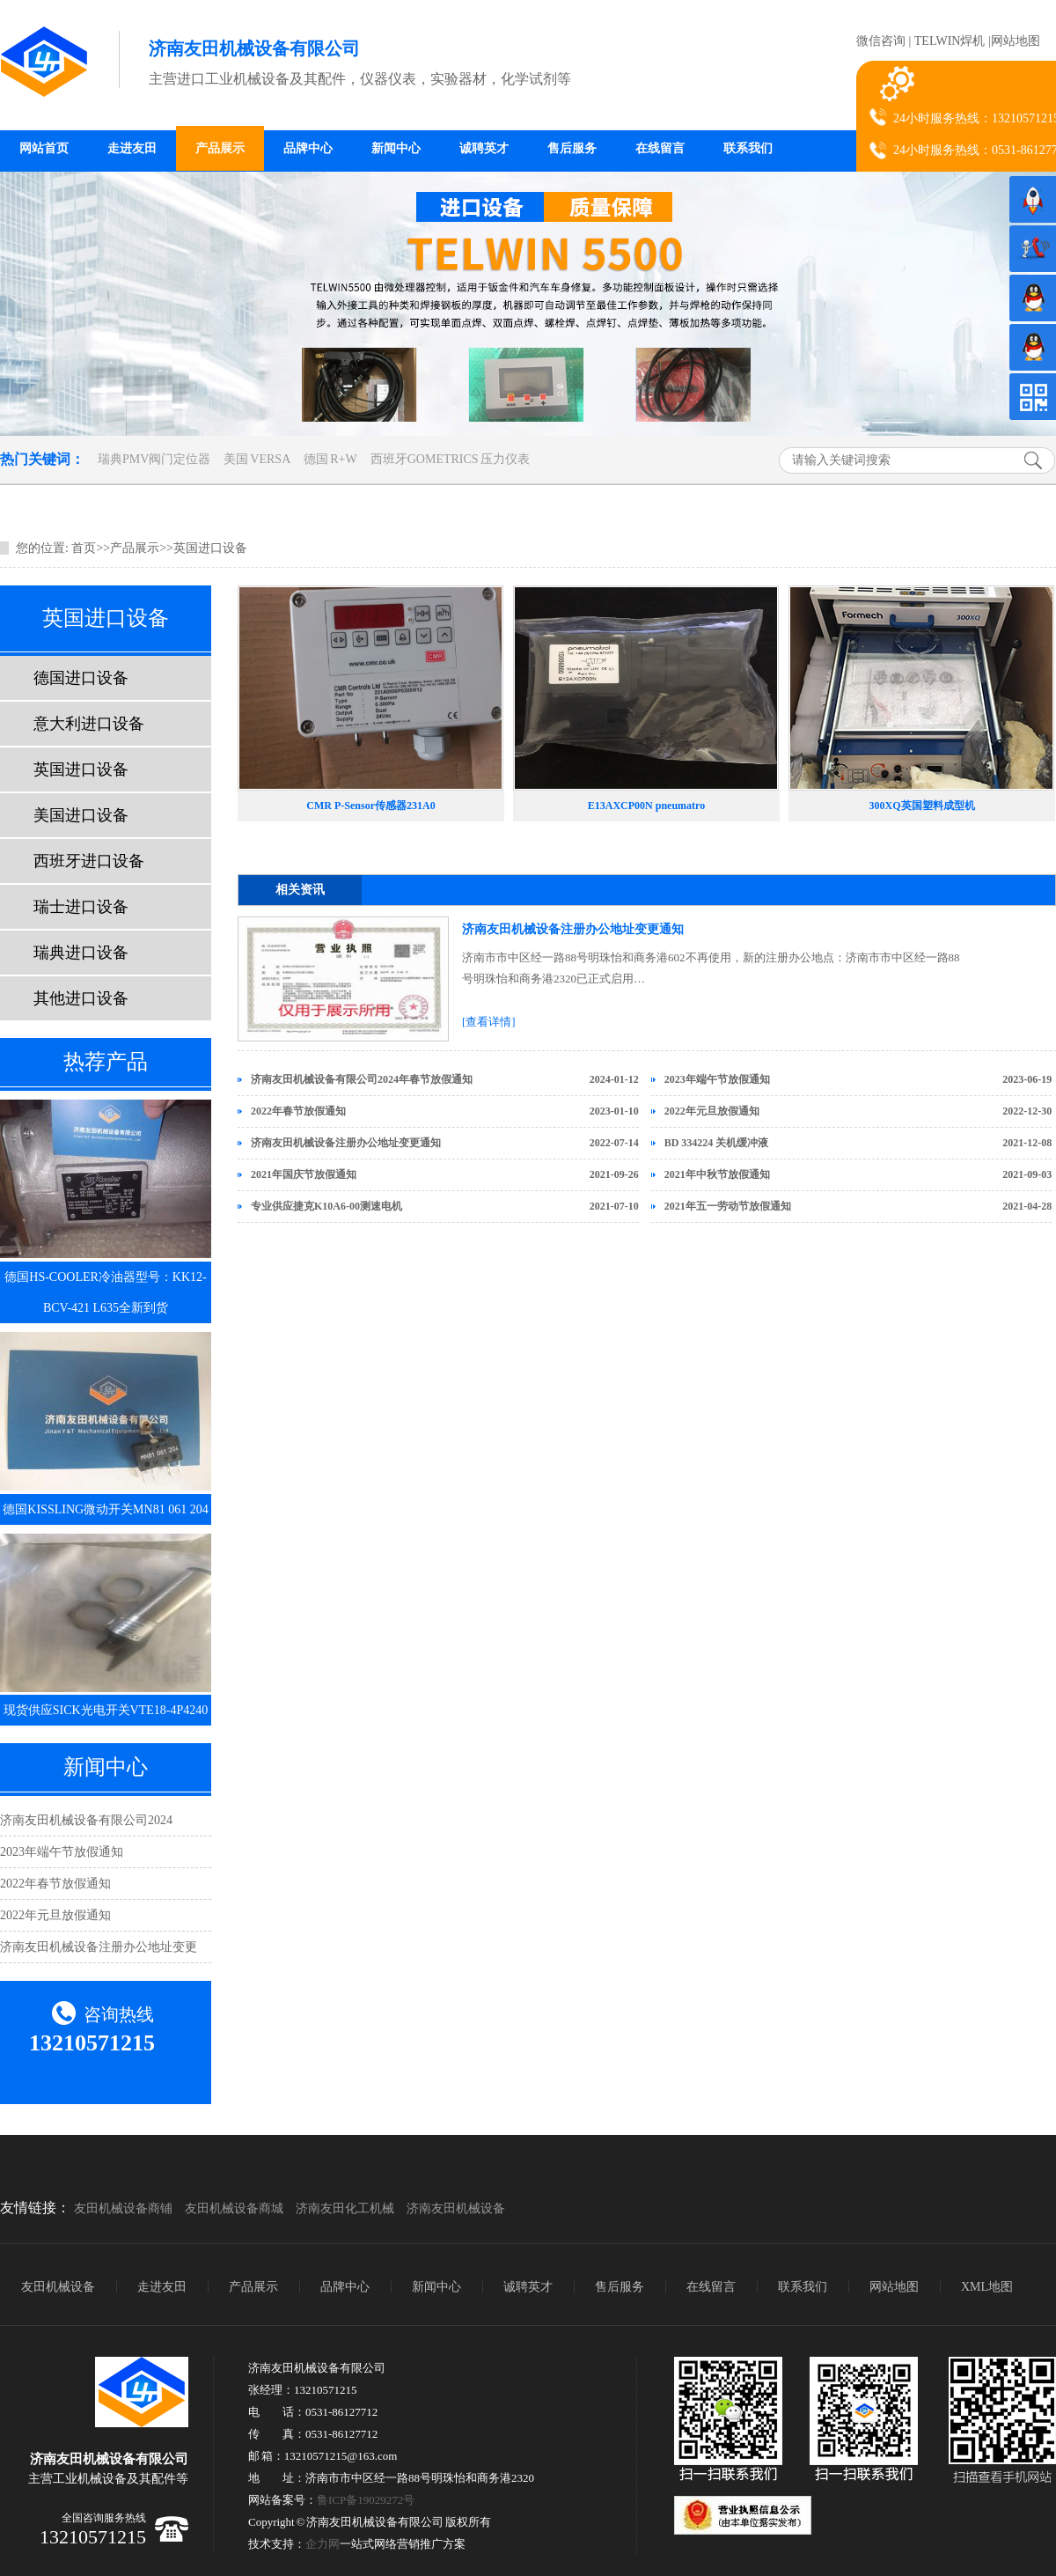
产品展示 (220, 148)
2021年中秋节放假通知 (717, 1174)
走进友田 (132, 148)
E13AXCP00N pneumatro (646, 805)
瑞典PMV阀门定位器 (154, 459)
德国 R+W (330, 459)
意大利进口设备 (88, 723)
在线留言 (660, 148)
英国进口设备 (210, 548)
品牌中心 (308, 148)
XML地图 (987, 2286)
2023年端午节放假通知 (61, 1851)
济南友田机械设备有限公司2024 (86, 1820)
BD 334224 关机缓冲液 (716, 1143)
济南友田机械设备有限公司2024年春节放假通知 (362, 1079)
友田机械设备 (58, 2286)
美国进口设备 (80, 815)
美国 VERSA (257, 459)
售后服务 (572, 148)
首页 (83, 548)
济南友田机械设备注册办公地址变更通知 (573, 929)
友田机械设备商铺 (123, 2208)
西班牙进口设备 (88, 861)
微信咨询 (881, 41)
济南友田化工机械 (345, 2208)
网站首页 (44, 148)
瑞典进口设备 (80, 952)
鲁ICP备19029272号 (365, 2499)
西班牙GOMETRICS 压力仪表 (450, 459)
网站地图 (1015, 41)
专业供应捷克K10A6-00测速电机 (326, 1206)
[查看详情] (489, 1021)
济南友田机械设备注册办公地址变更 (98, 1947)
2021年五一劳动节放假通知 (727, 1206)
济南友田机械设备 (456, 2208)
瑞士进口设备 (80, 907)
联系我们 (748, 148)
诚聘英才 (484, 148)
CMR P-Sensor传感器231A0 (370, 805)
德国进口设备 (80, 678)
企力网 (322, 2543)
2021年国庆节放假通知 (303, 1174)
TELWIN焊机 (950, 41)
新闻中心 (396, 148)
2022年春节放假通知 (55, 1883)
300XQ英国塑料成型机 (922, 805)
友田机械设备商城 (234, 2208)
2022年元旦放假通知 (55, 1915)
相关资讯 (300, 889)
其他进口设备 (80, 998)
